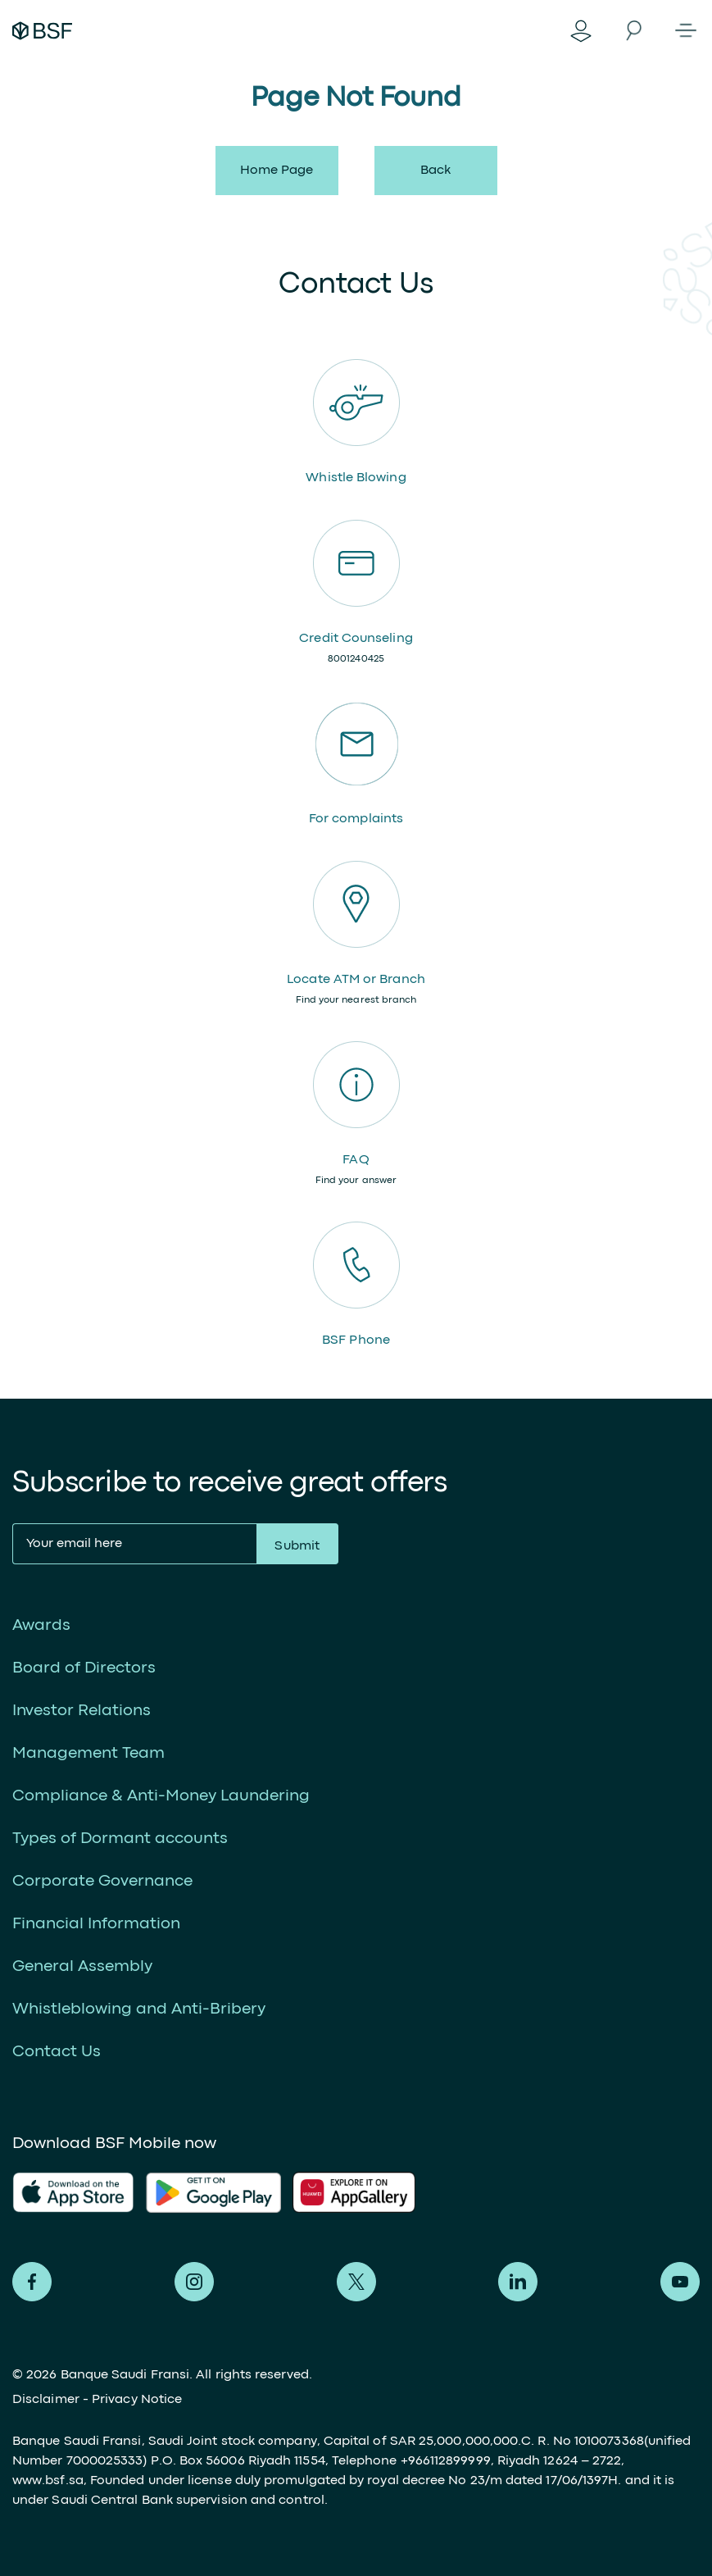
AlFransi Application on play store (213, 2192)
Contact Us (56, 2052)
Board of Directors (84, 1668)
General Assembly (82, 1966)
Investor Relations (81, 1711)
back (435, 170)
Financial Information (96, 1924)
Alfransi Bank (42, 30)
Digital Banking (581, 30)
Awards (41, 1625)
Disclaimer (45, 2399)
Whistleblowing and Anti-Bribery (138, 2009)
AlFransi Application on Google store (360, 2192)
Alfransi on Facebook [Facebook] (32, 2281)
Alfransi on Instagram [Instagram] (194, 2281)
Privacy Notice (137, 2399)
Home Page (277, 170)
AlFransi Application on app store (73, 2192)
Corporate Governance (102, 1881)
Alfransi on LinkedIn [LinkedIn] (517, 2281)
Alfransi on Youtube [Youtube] (680, 2281)
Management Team (88, 1753)
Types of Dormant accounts (120, 1839)
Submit (296, 1546)
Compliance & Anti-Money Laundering (161, 1796)
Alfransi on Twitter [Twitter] (356, 2281)
